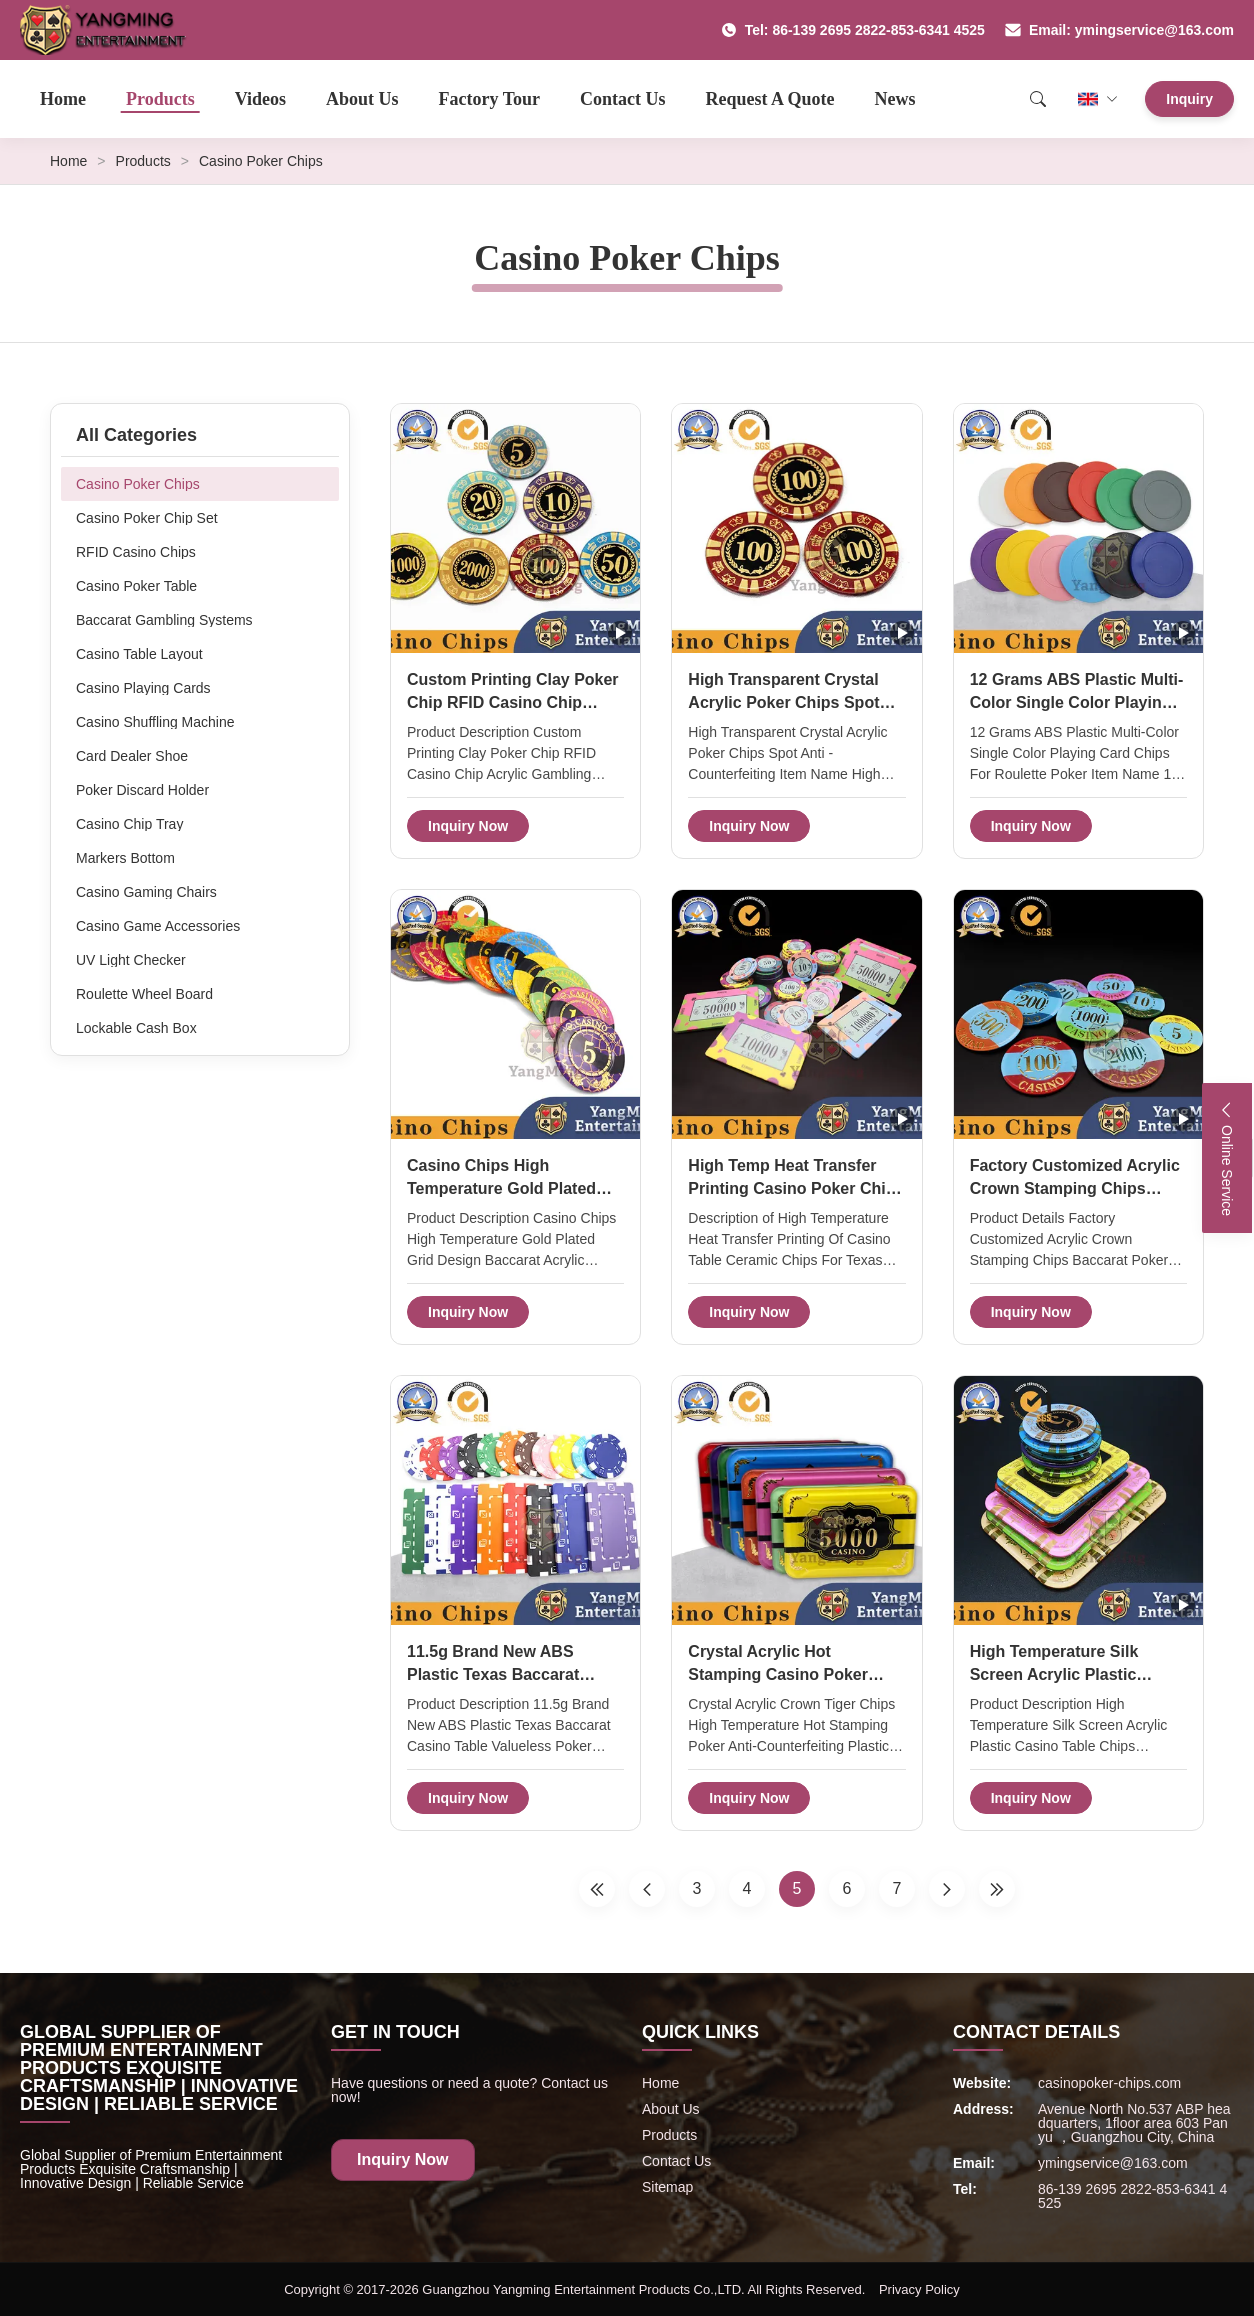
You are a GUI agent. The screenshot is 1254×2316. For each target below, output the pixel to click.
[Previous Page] (647, 1889)
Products (160, 99)
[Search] (1038, 99)
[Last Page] (997, 1889)
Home (63, 99)
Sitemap (667, 2187)
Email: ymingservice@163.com (1119, 30)
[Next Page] (947, 1889)
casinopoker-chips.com (1109, 2083)
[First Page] (597, 1889)
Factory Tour (490, 99)
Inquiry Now (468, 826)
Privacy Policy (919, 2289)
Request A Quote (770, 99)
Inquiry (1189, 99)
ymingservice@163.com (1113, 2163)
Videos (260, 99)
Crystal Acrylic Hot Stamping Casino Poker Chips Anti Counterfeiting (784, 1674)
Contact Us (623, 99)
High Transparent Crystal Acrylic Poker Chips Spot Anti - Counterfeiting (783, 702)
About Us (362, 99)
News (895, 99)
